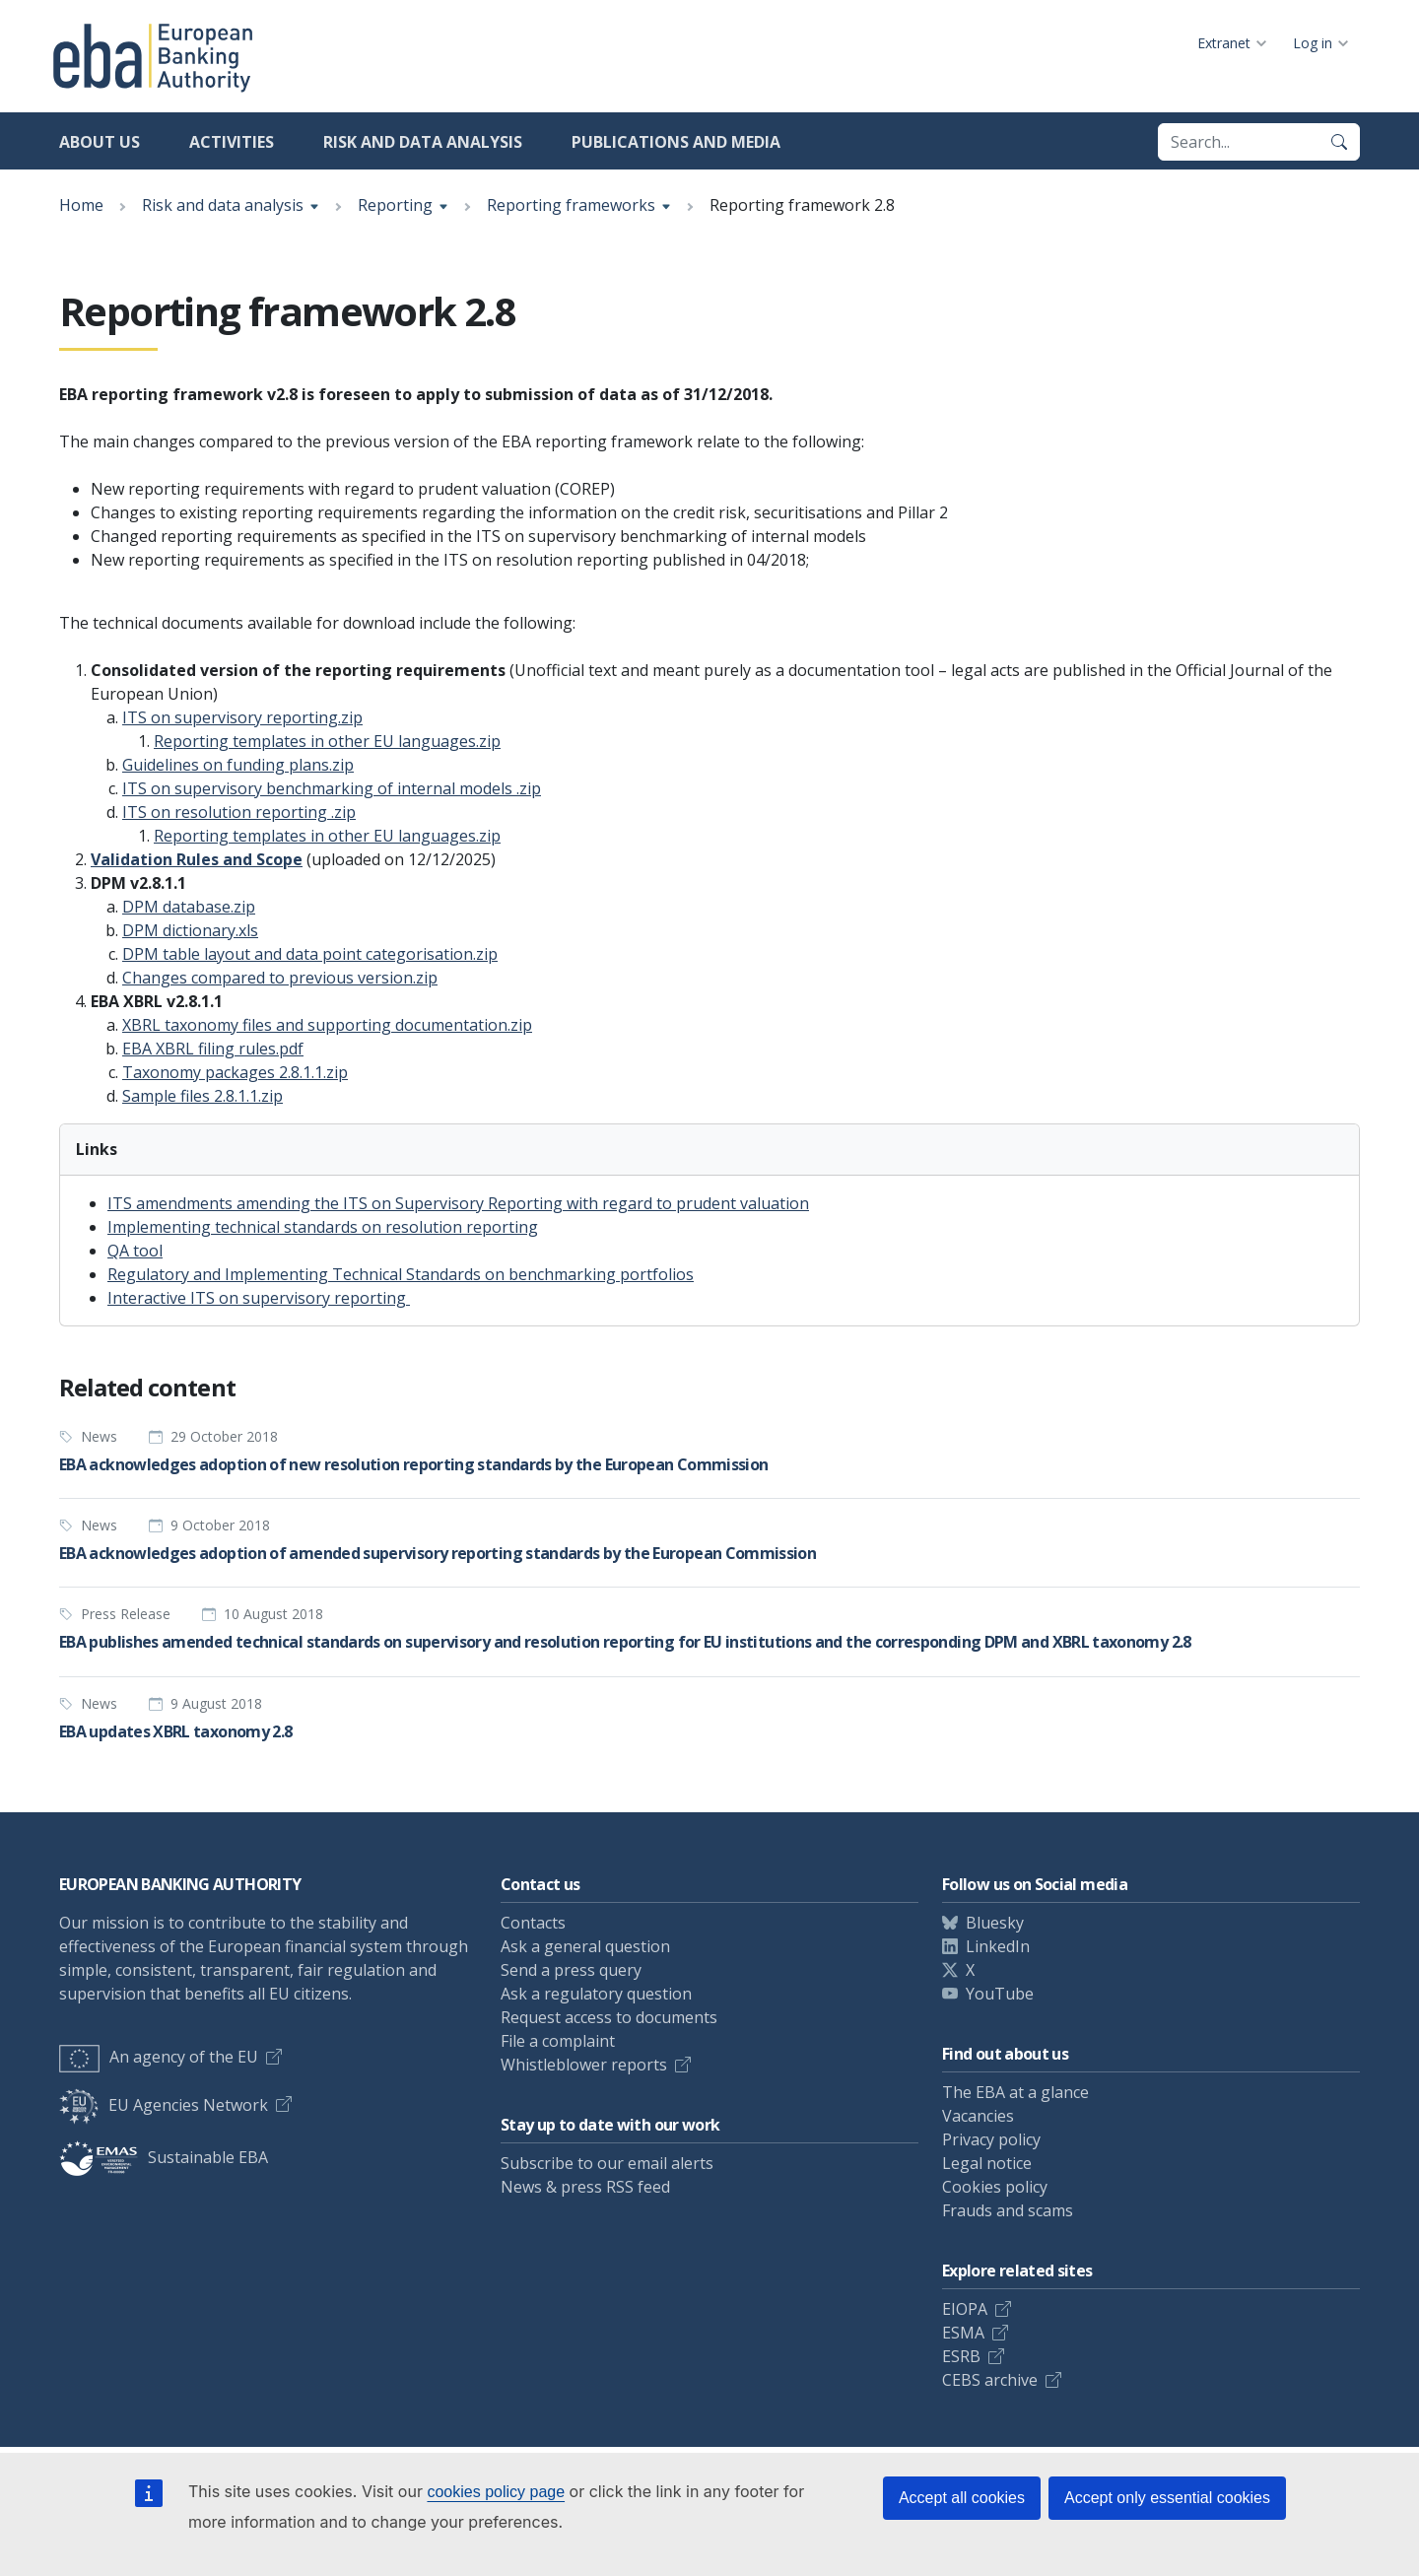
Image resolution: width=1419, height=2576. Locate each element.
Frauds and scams (1007, 2210)
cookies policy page (496, 2491)
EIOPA (964, 2309)
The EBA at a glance (1015, 2092)
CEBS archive (990, 2380)
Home (81, 205)
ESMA (963, 2332)
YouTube (1000, 1993)
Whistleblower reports (584, 2064)
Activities (231, 142)
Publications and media (676, 142)
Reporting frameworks (571, 205)
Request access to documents (609, 2017)
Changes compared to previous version (280, 977)
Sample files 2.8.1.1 (202, 1096)
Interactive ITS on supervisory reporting (258, 1298)
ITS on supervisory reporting (242, 717)
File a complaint (558, 2041)
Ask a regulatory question (596, 1993)
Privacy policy (991, 2139)
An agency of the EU (158, 2057)
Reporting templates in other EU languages (327, 741)
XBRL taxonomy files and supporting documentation (327, 1025)
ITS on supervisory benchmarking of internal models (331, 788)
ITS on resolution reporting (239, 812)
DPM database (188, 906)
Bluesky (995, 1922)
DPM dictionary (190, 930)
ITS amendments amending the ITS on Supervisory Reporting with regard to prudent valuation (458, 1203)
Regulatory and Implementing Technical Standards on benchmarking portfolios (400, 1274)
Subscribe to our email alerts (607, 2163)
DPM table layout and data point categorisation (310, 954)
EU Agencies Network (163, 2105)
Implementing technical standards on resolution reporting (322, 1227)
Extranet (1223, 43)
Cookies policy (994, 2187)
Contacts (533, 1922)
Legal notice (987, 2163)
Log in (1312, 43)
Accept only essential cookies (1167, 2497)
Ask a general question (585, 1946)
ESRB (961, 2356)
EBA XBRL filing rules (213, 1048)
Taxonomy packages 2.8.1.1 (235, 1072)
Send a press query (571, 1970)
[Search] (1339, 142)
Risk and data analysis (422, 142)
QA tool (135, 1250)
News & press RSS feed (585, 2187)
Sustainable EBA (163, 2157)
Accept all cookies (962, 2497)
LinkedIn (998, 1946)
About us (99, 142)
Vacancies (978, 2116)
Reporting (395, 205)
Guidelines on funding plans (238, 765)
